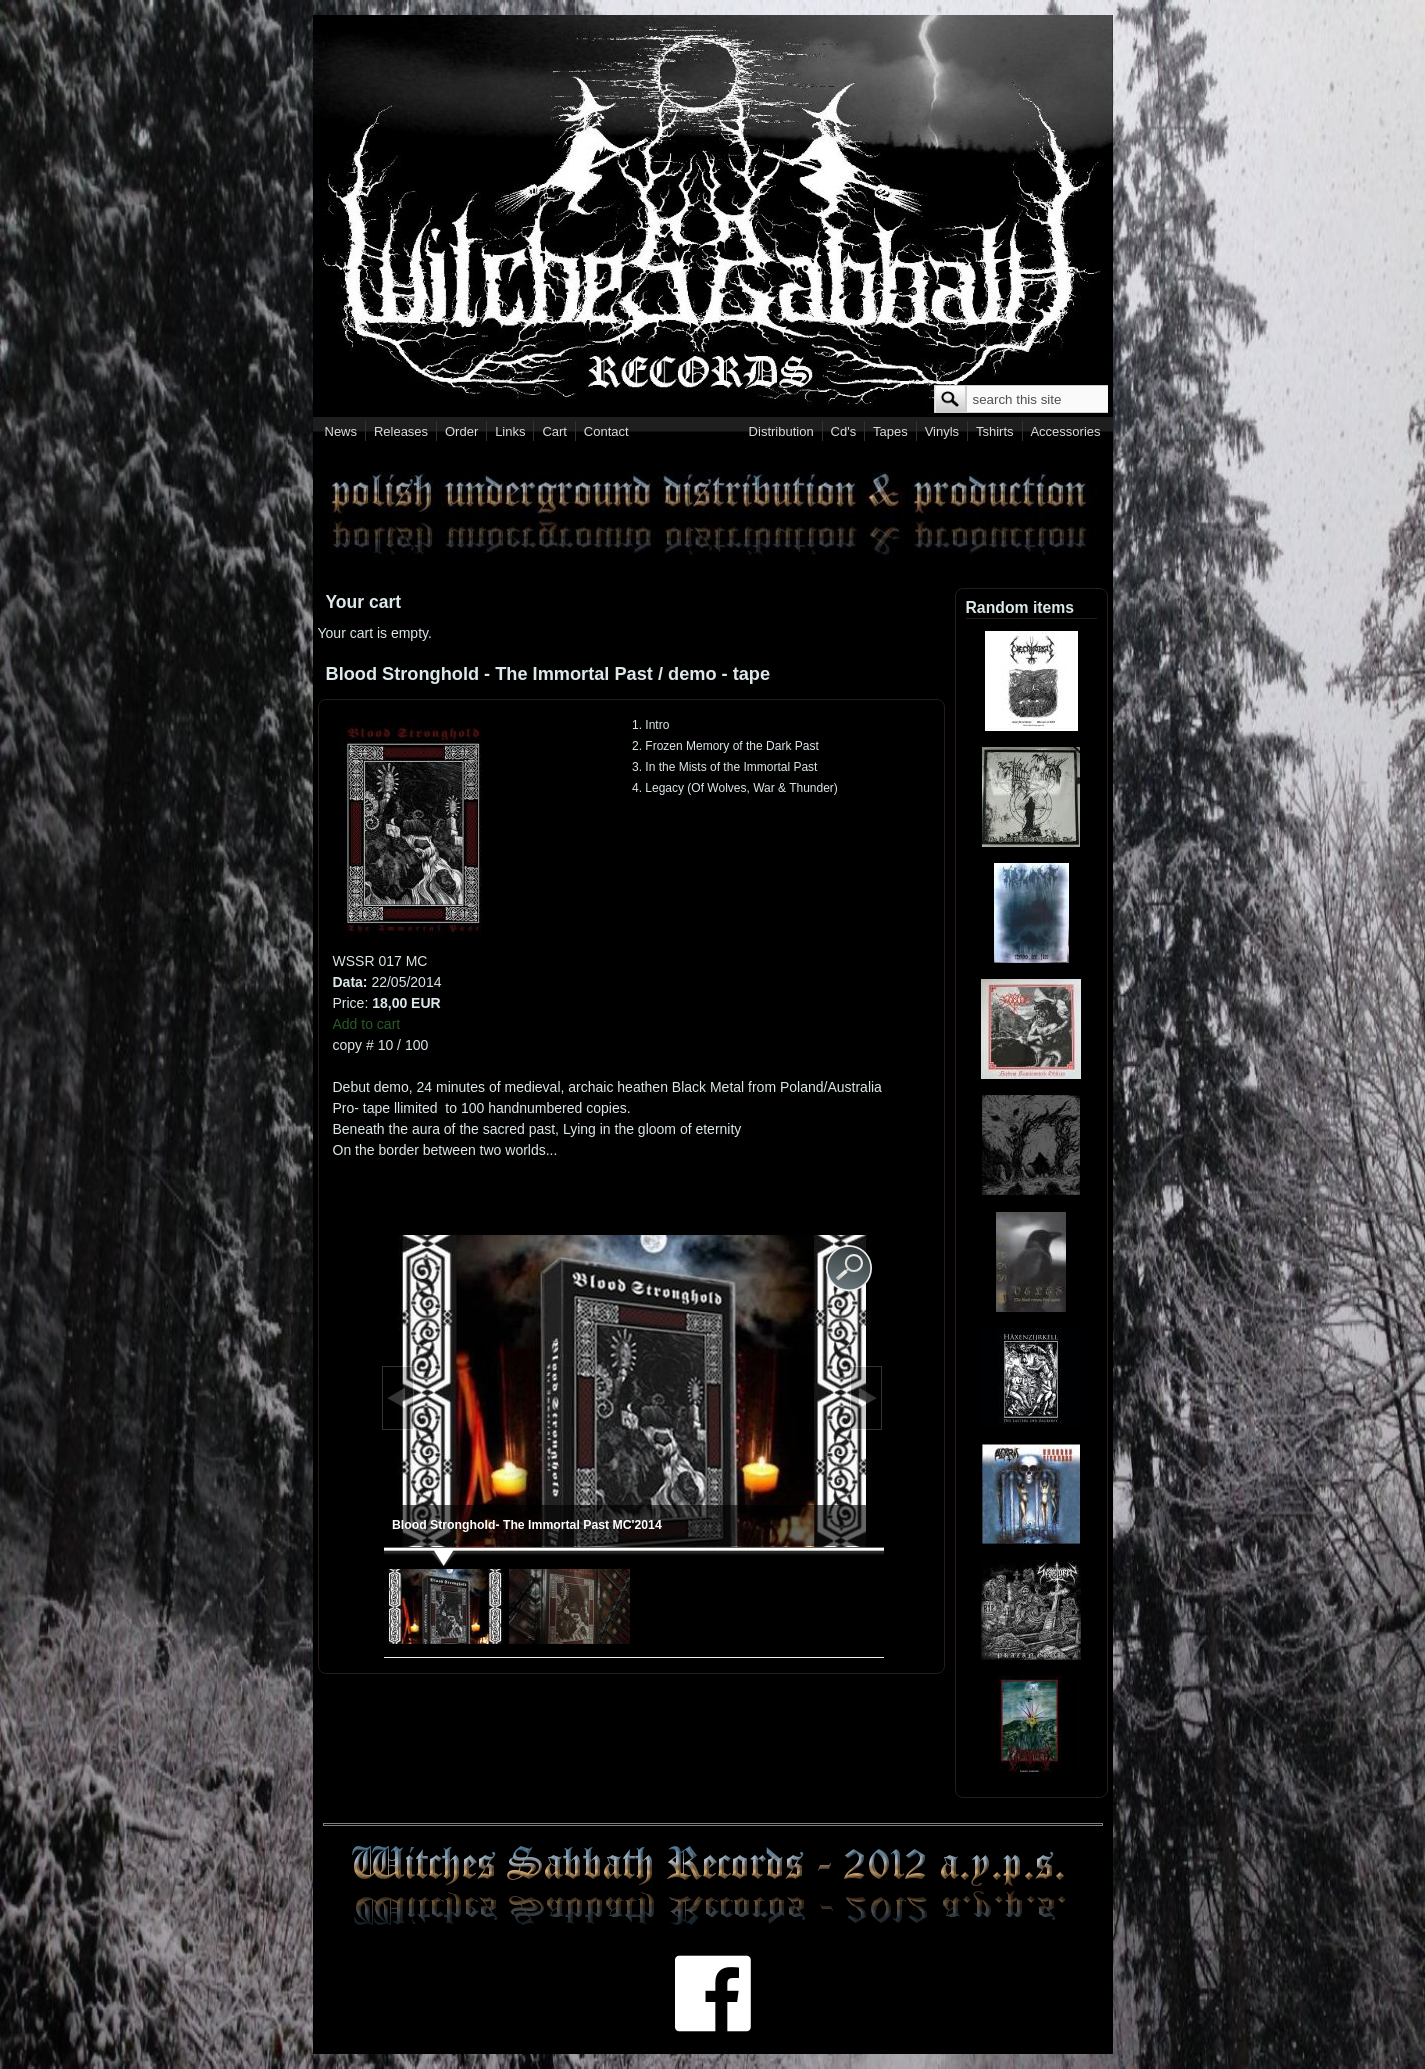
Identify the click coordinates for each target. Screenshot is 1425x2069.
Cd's (844, 431)
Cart (554, 431)
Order (461, 431)
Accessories (1065, 431)
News (341, 431)
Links (510, 431)
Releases (401, 431)
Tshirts (995, 431)
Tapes (890, 431)
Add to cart (367, 1024)
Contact (606, 431)
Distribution (781, 431)
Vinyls (942, 431)
